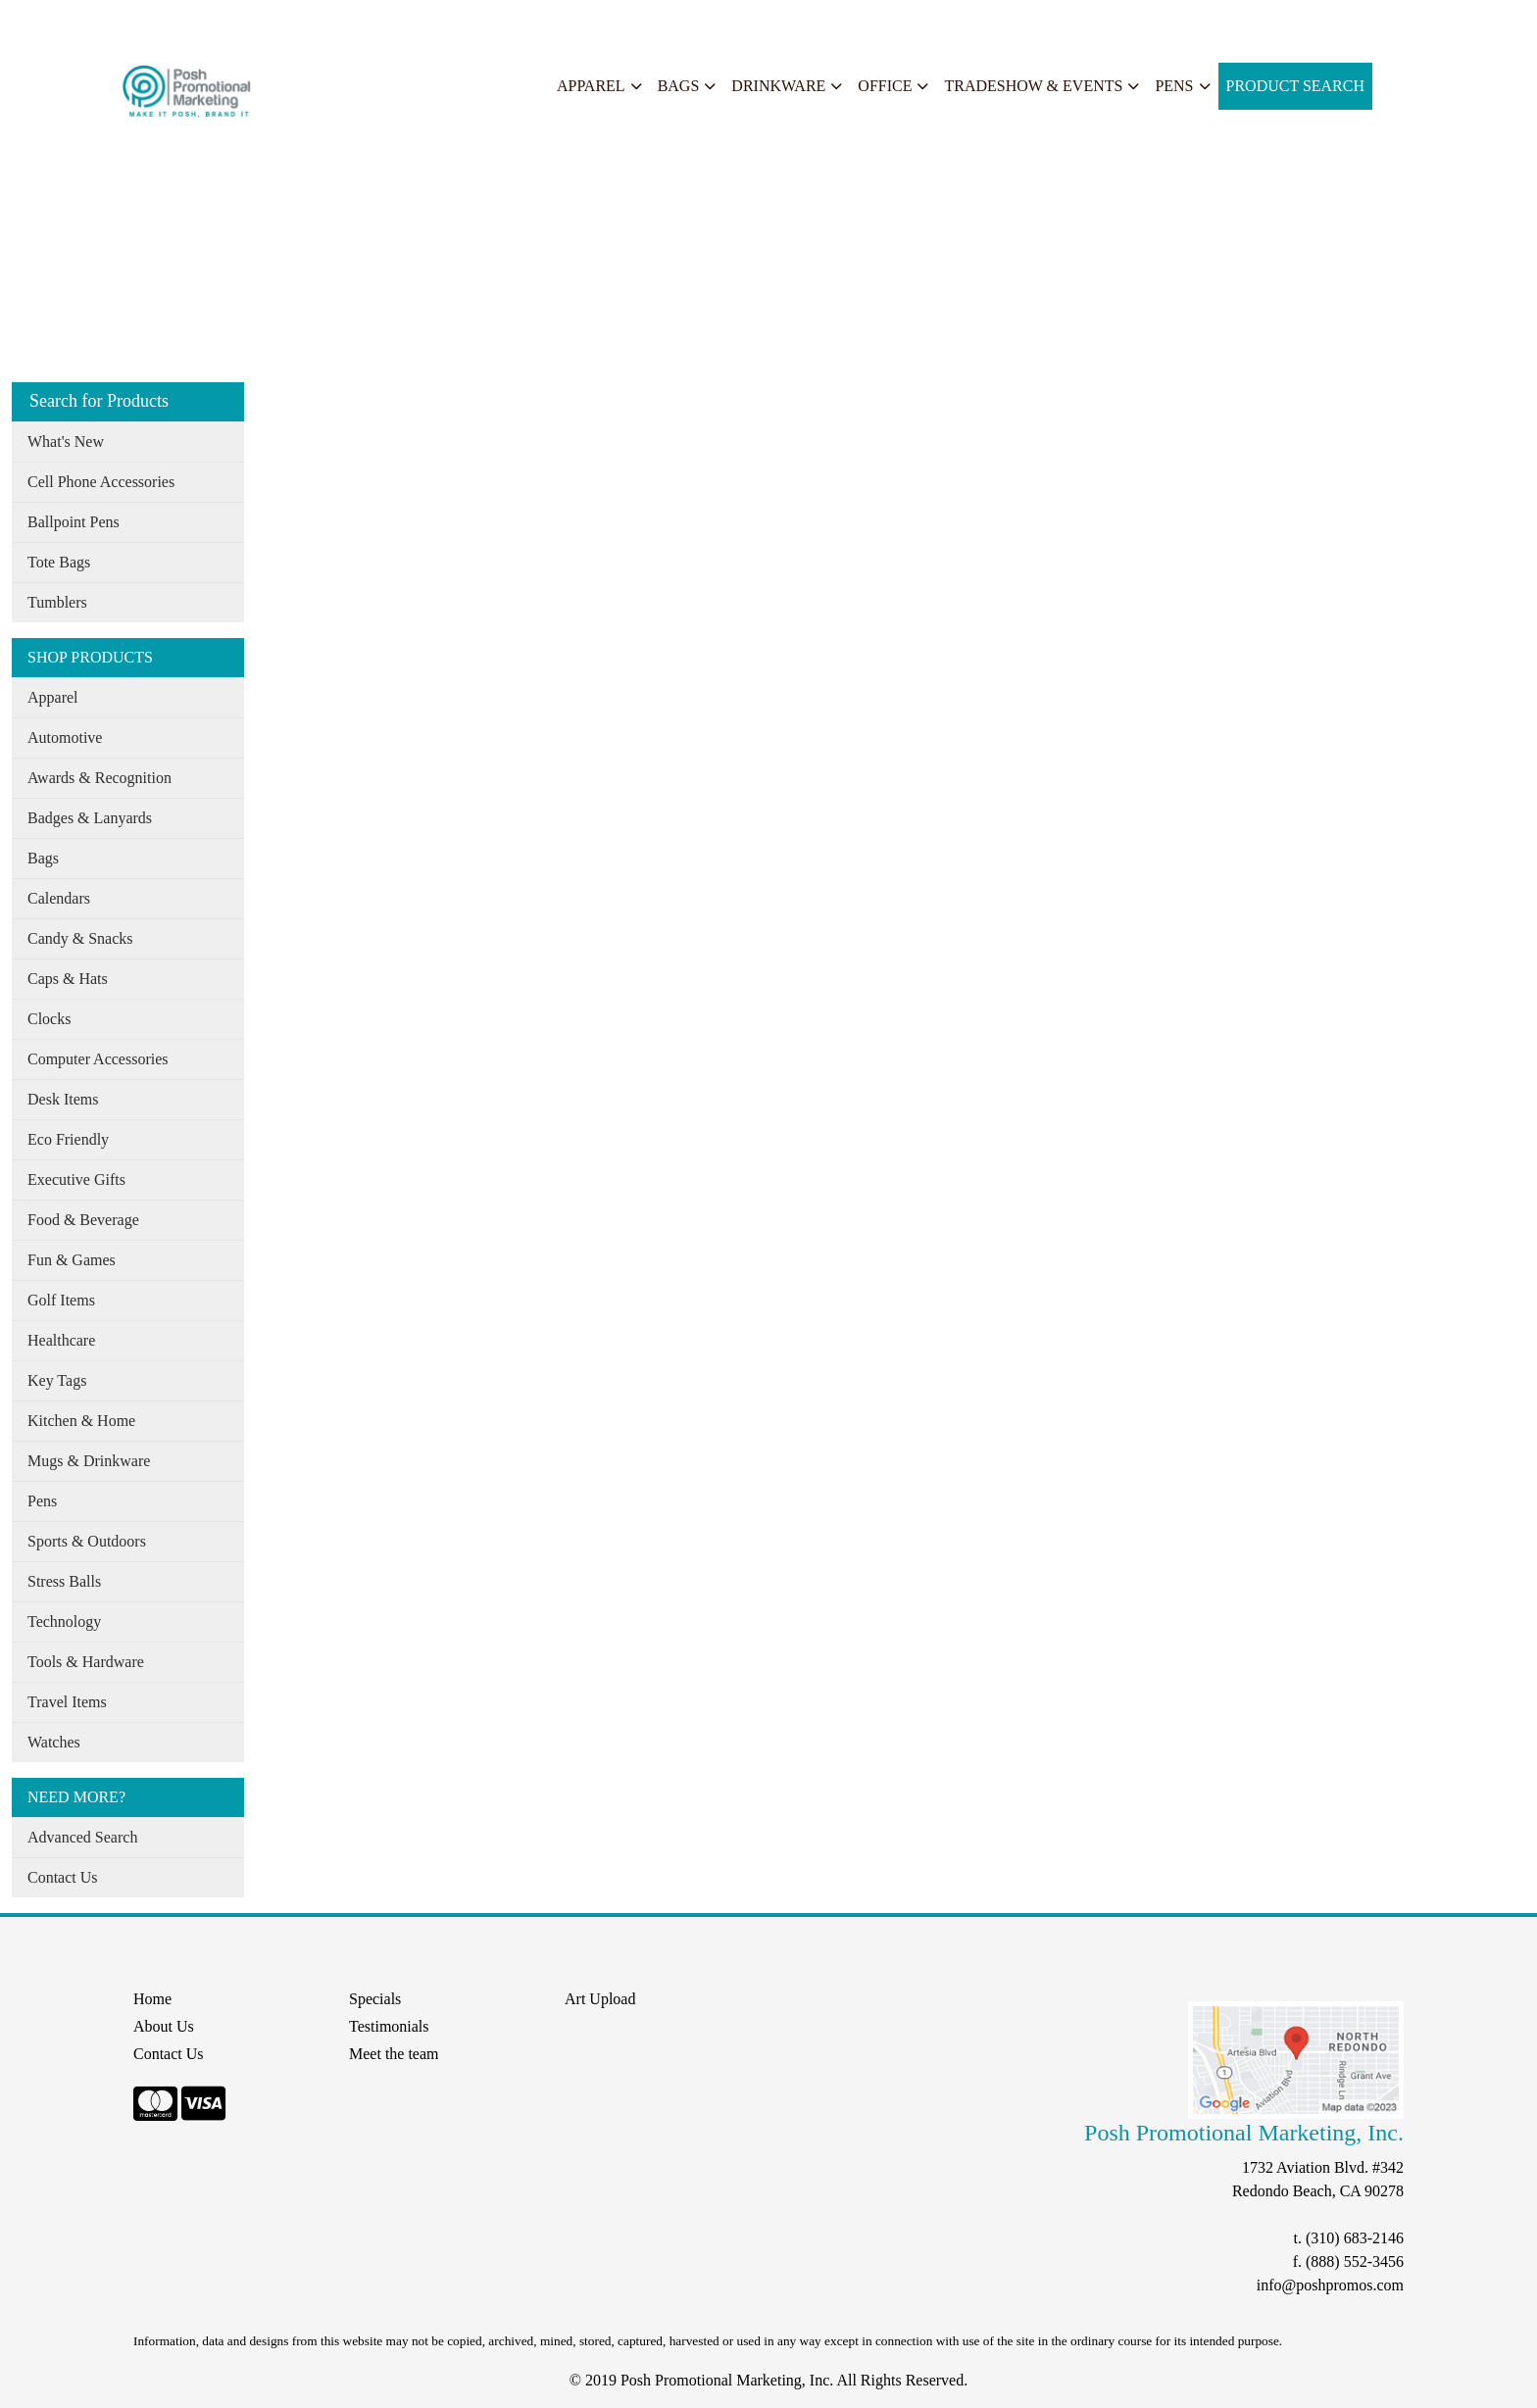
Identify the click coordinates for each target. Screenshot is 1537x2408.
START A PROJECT (428, 21)
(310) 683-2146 (1355, 2238)
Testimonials (389, 2026)
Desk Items (62, 1099)
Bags (679, 85)
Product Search (1295, 85)
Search (327, 21)
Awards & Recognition (99, 777)
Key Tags (56, 1380)
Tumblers (57, 602)
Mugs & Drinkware (88, 1460)
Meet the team (394, 2053)
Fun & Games (71, 1260)
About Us (101, 21)
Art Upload (600, 1998)
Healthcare (61, 1340)
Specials (266, 21)
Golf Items (61, 1300)
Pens (1174, 85)
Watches (53, 1742)
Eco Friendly (68, 1139)
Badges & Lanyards (89, 818)
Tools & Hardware (85, 1661)
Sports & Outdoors (86, 1541)
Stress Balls (64, 1581)
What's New (65, 441)
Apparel (591, 85)
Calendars (58, 898)
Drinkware (778, 85)
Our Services (185, 21)
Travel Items (67, 1702)
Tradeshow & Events (1033, 85)
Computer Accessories (98, 1059)
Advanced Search (82, 1837)
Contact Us (62, 1877)
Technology (64, 1621)
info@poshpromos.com (1330, 2285)
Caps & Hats (67, 978)
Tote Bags (58, 562)
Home (38, 21)
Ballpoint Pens (73, 522)
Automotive (64, 737)
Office (885, 85)
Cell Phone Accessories (100, 481)
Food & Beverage (83, 1219)
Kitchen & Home (81, 1420)
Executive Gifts (76, 1179)
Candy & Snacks (80, 938)
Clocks (49, 1018)
